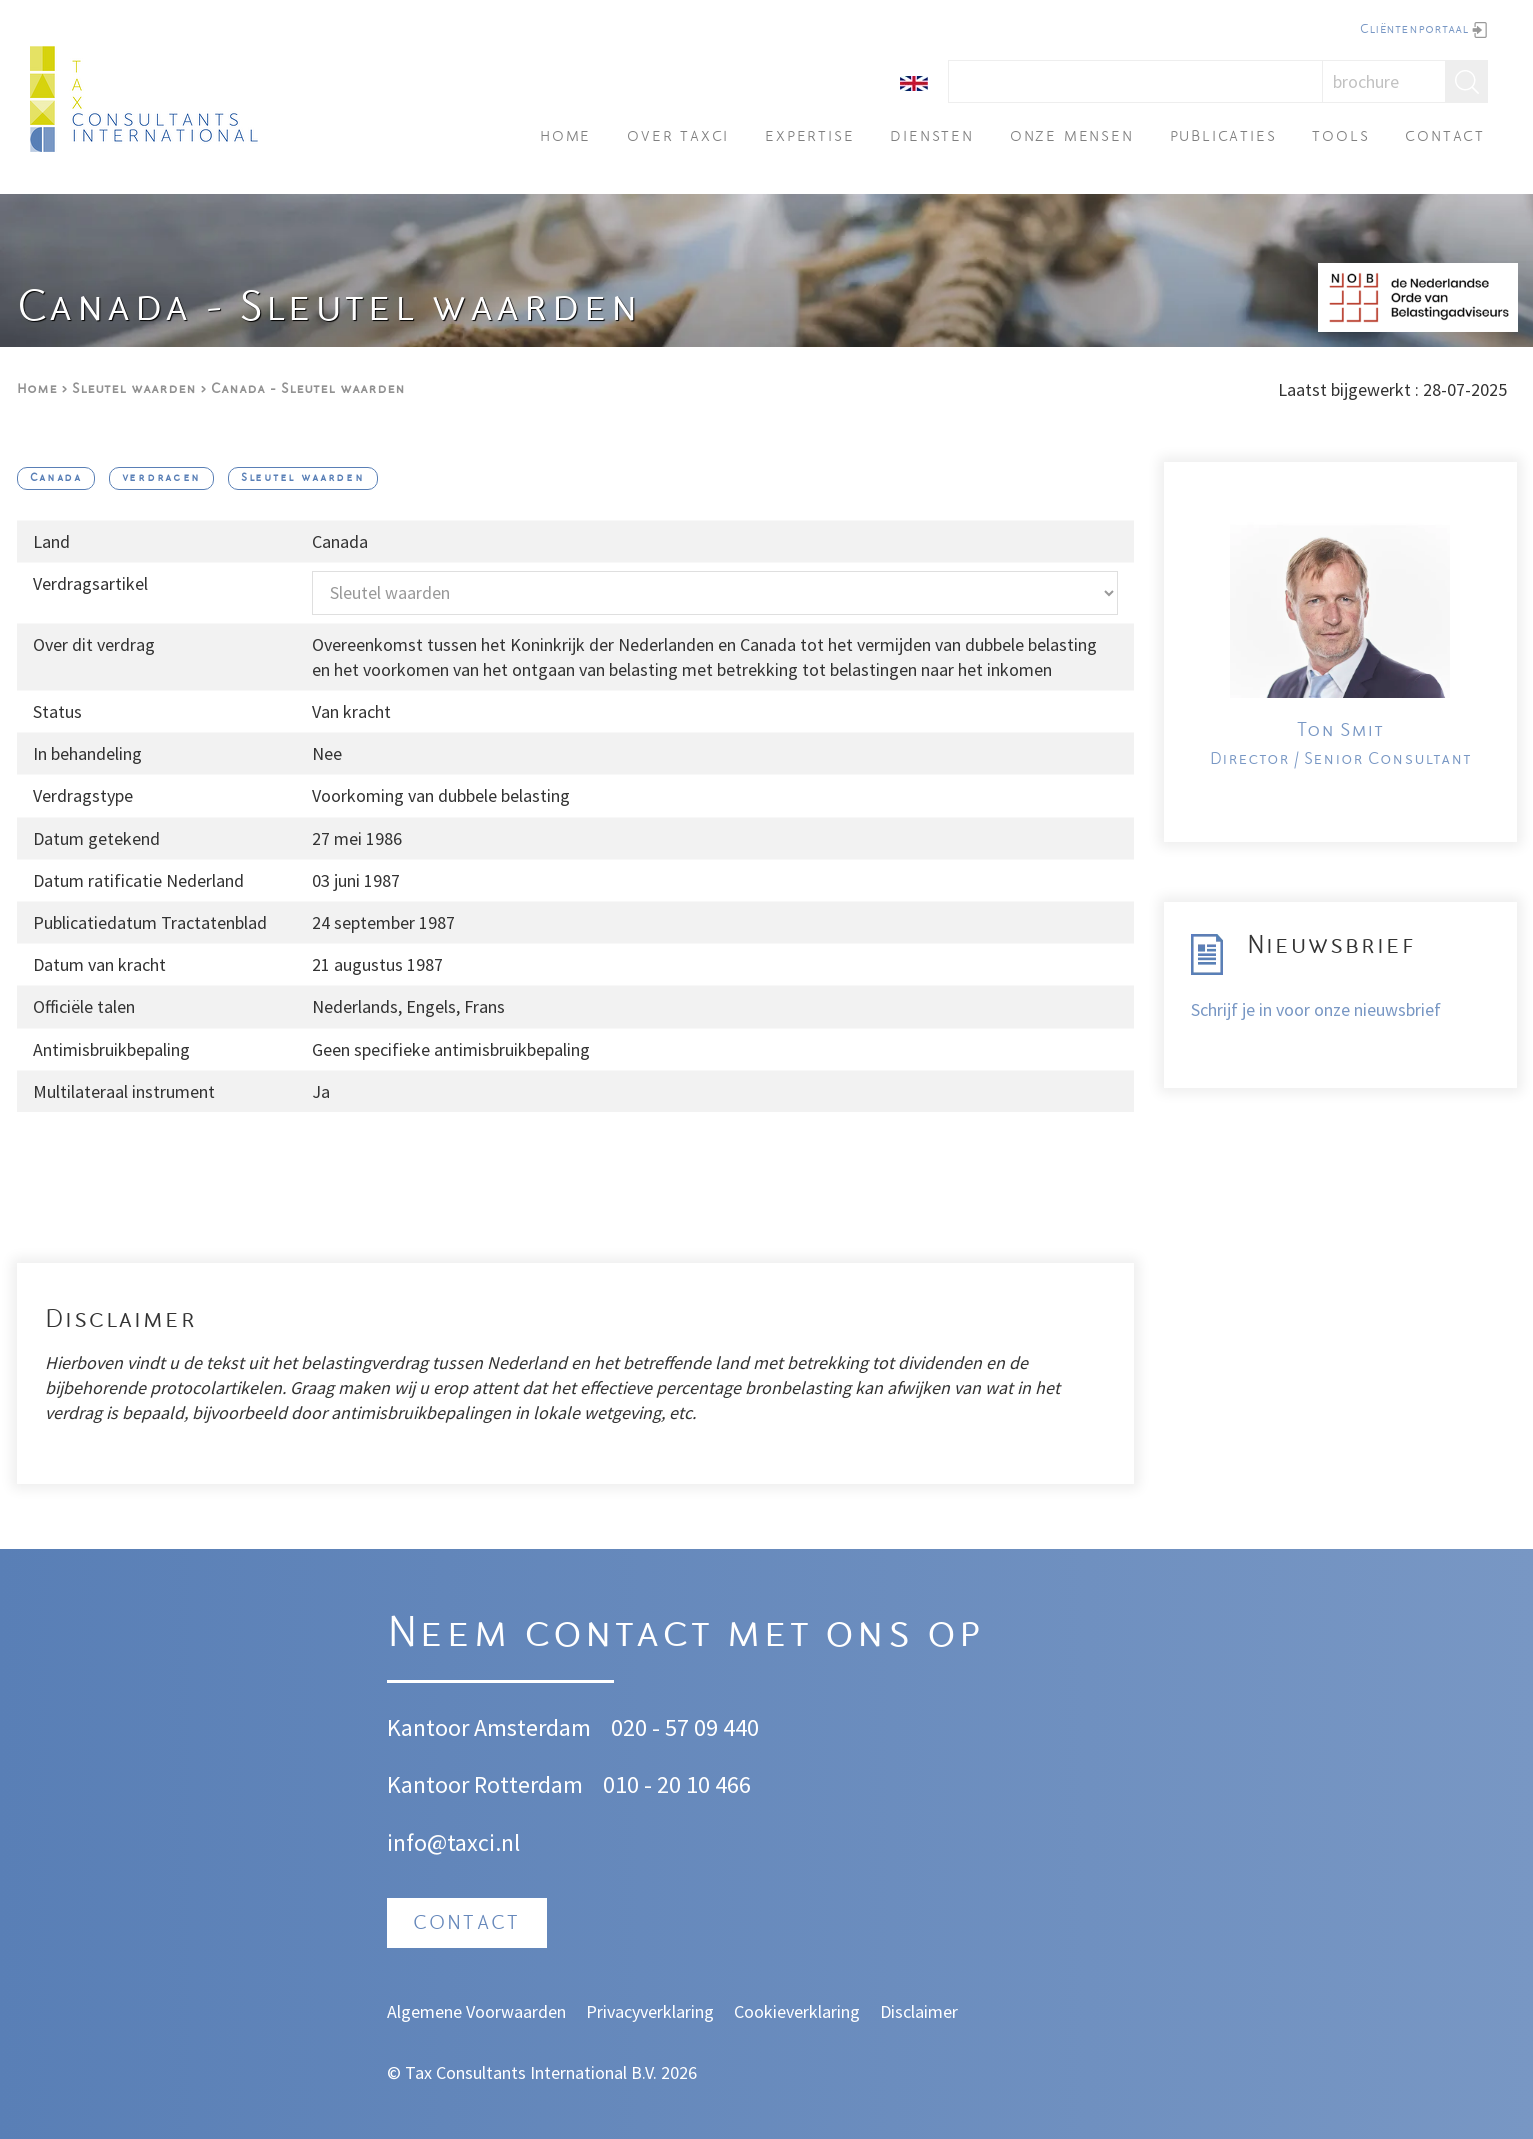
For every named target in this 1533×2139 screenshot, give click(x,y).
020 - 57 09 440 (685, 1727)
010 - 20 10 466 (677, 1784)
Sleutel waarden (134, 389)
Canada (56, 478)
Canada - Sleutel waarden (308, 389)
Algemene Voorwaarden (476, 2011)
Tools (1340, 137)
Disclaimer (919, 2011)
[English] (914, 81)
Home (565, 137)
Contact (1445, 137)
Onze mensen (1072, 137)
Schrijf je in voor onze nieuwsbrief (1316, 1009)
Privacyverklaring (650, 2011)
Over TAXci (678, 137)
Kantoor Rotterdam (485, 1784)
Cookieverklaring (797, 2011)
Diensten (931, 137)
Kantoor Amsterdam (489, 1727)
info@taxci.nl (453, 1842)
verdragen (161, 478)
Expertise (809, 137)
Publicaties (1223, 137)
